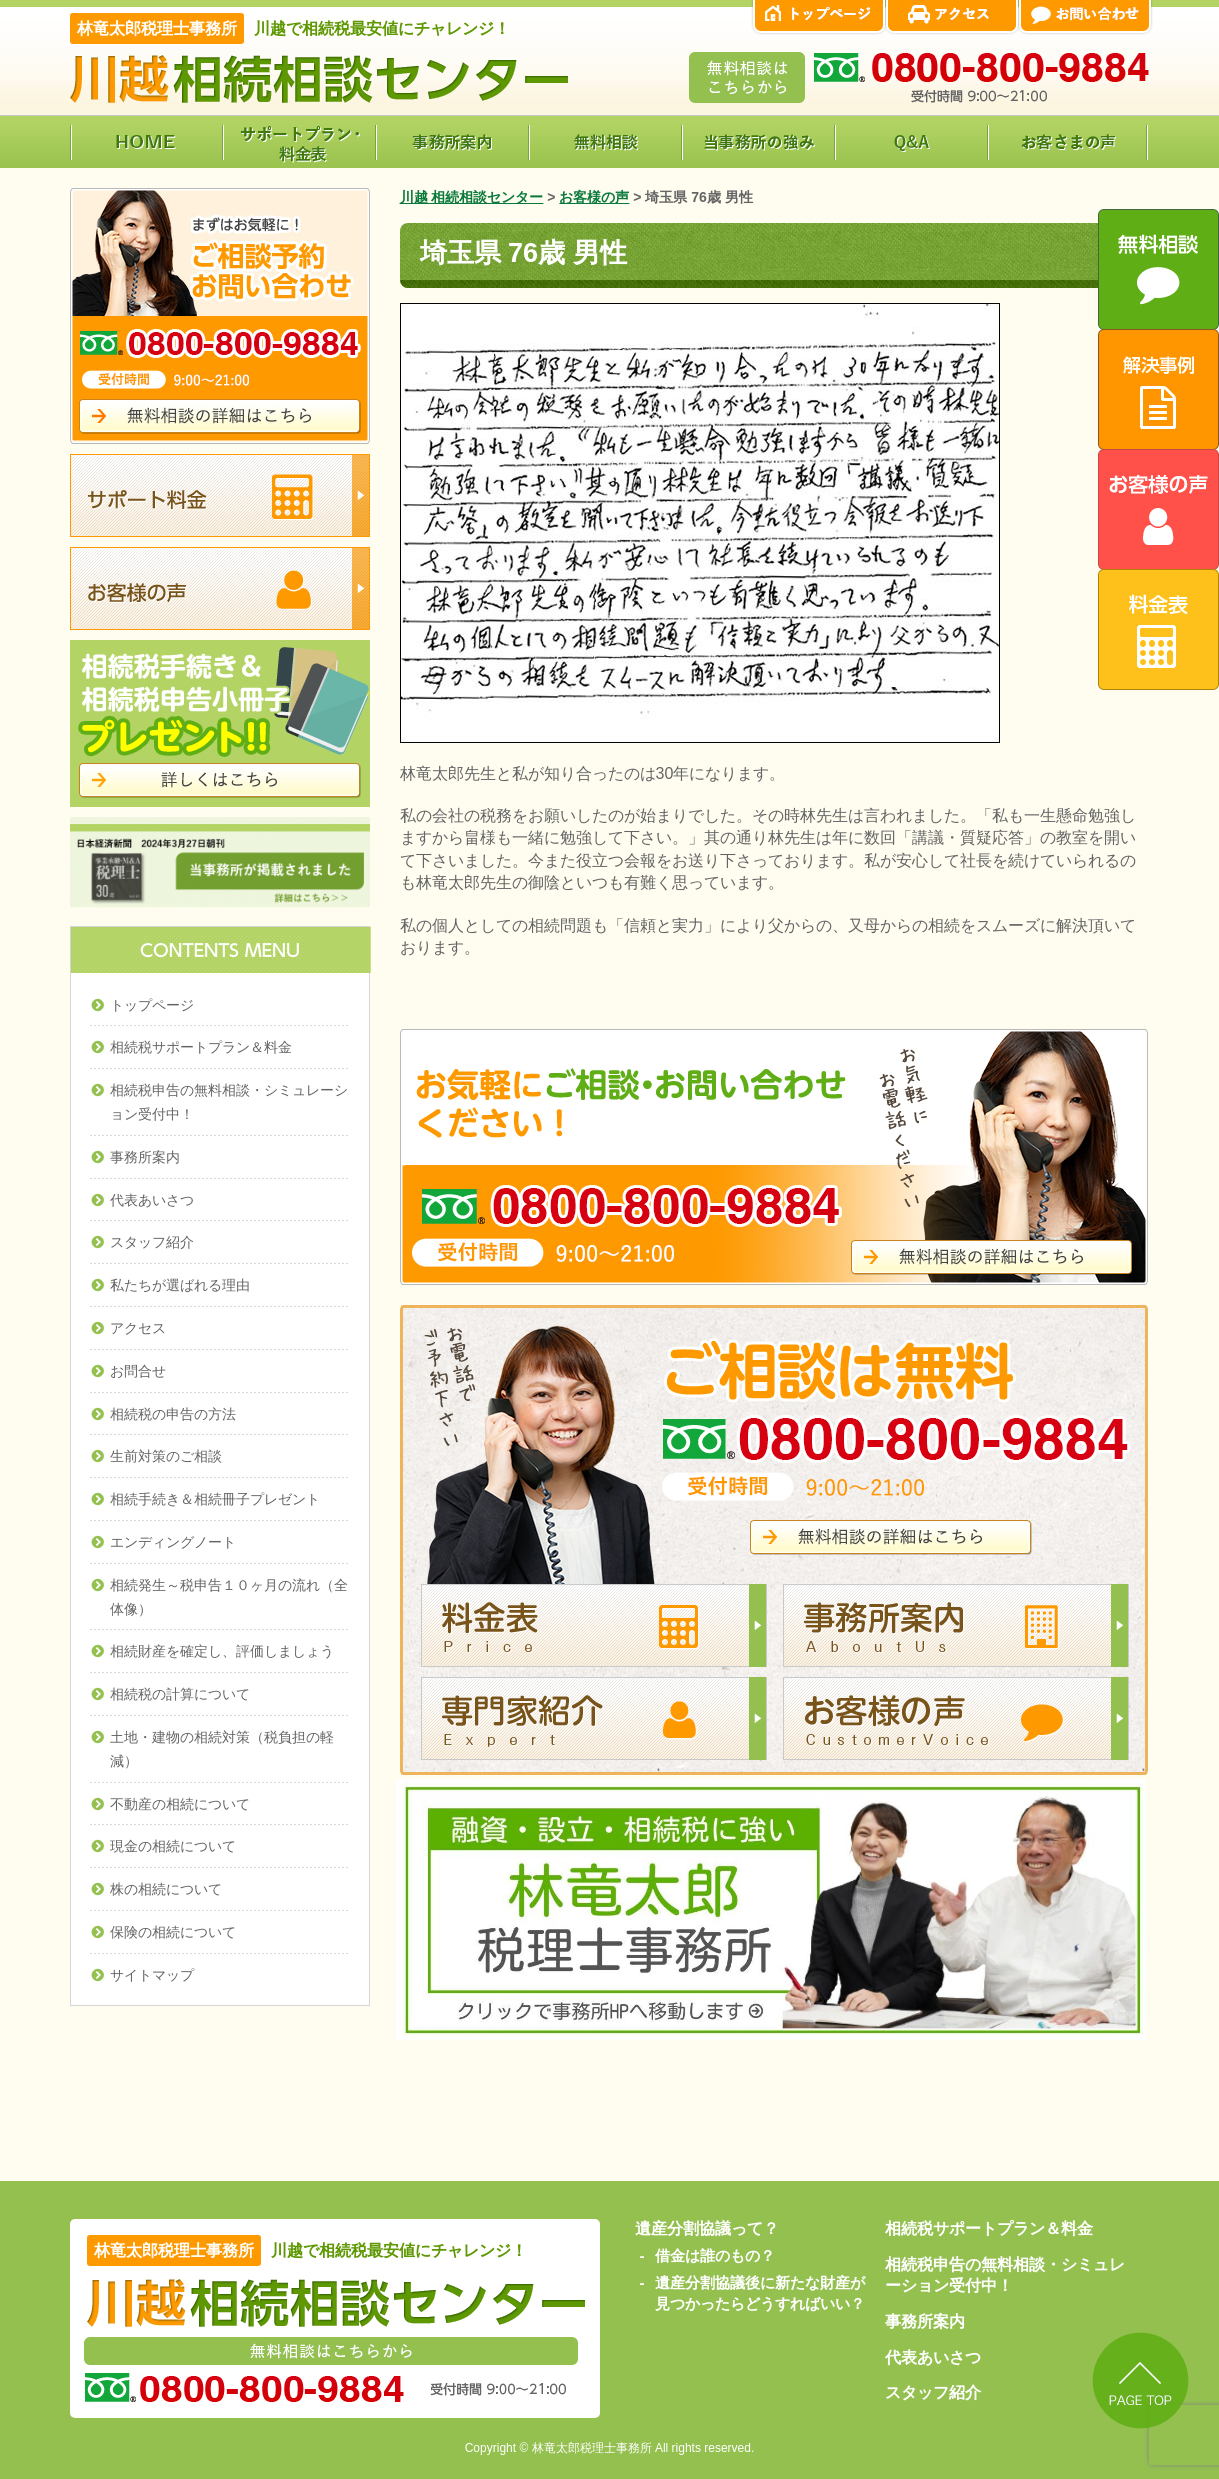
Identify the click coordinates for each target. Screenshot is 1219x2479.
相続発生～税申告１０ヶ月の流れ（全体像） (229, 1597)
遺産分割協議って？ (707, 2228)
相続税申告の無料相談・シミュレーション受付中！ (229, 1102)
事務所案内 (145, 1157)
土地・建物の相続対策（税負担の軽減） (222, 1749)
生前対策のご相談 (166, 1456)
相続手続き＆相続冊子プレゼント (215, 1499)
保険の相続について (173, 1932)
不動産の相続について (180, 1804)
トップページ (152, 1005)
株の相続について (166, 1889)
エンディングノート (173, 1542)
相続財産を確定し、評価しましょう (222, 1651)
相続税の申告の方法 (173, 1414)
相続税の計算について (180, 1694)
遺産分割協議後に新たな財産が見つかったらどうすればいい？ (760, 2293)
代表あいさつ (152, 1200)
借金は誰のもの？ (715, 2255)
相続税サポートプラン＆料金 (201, 1047)
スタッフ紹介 (152, 1242)
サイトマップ (152, 1975)
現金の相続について (173, 1846)
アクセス (138, 1328)
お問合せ (138, 1371)
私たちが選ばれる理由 (180, 1285)
